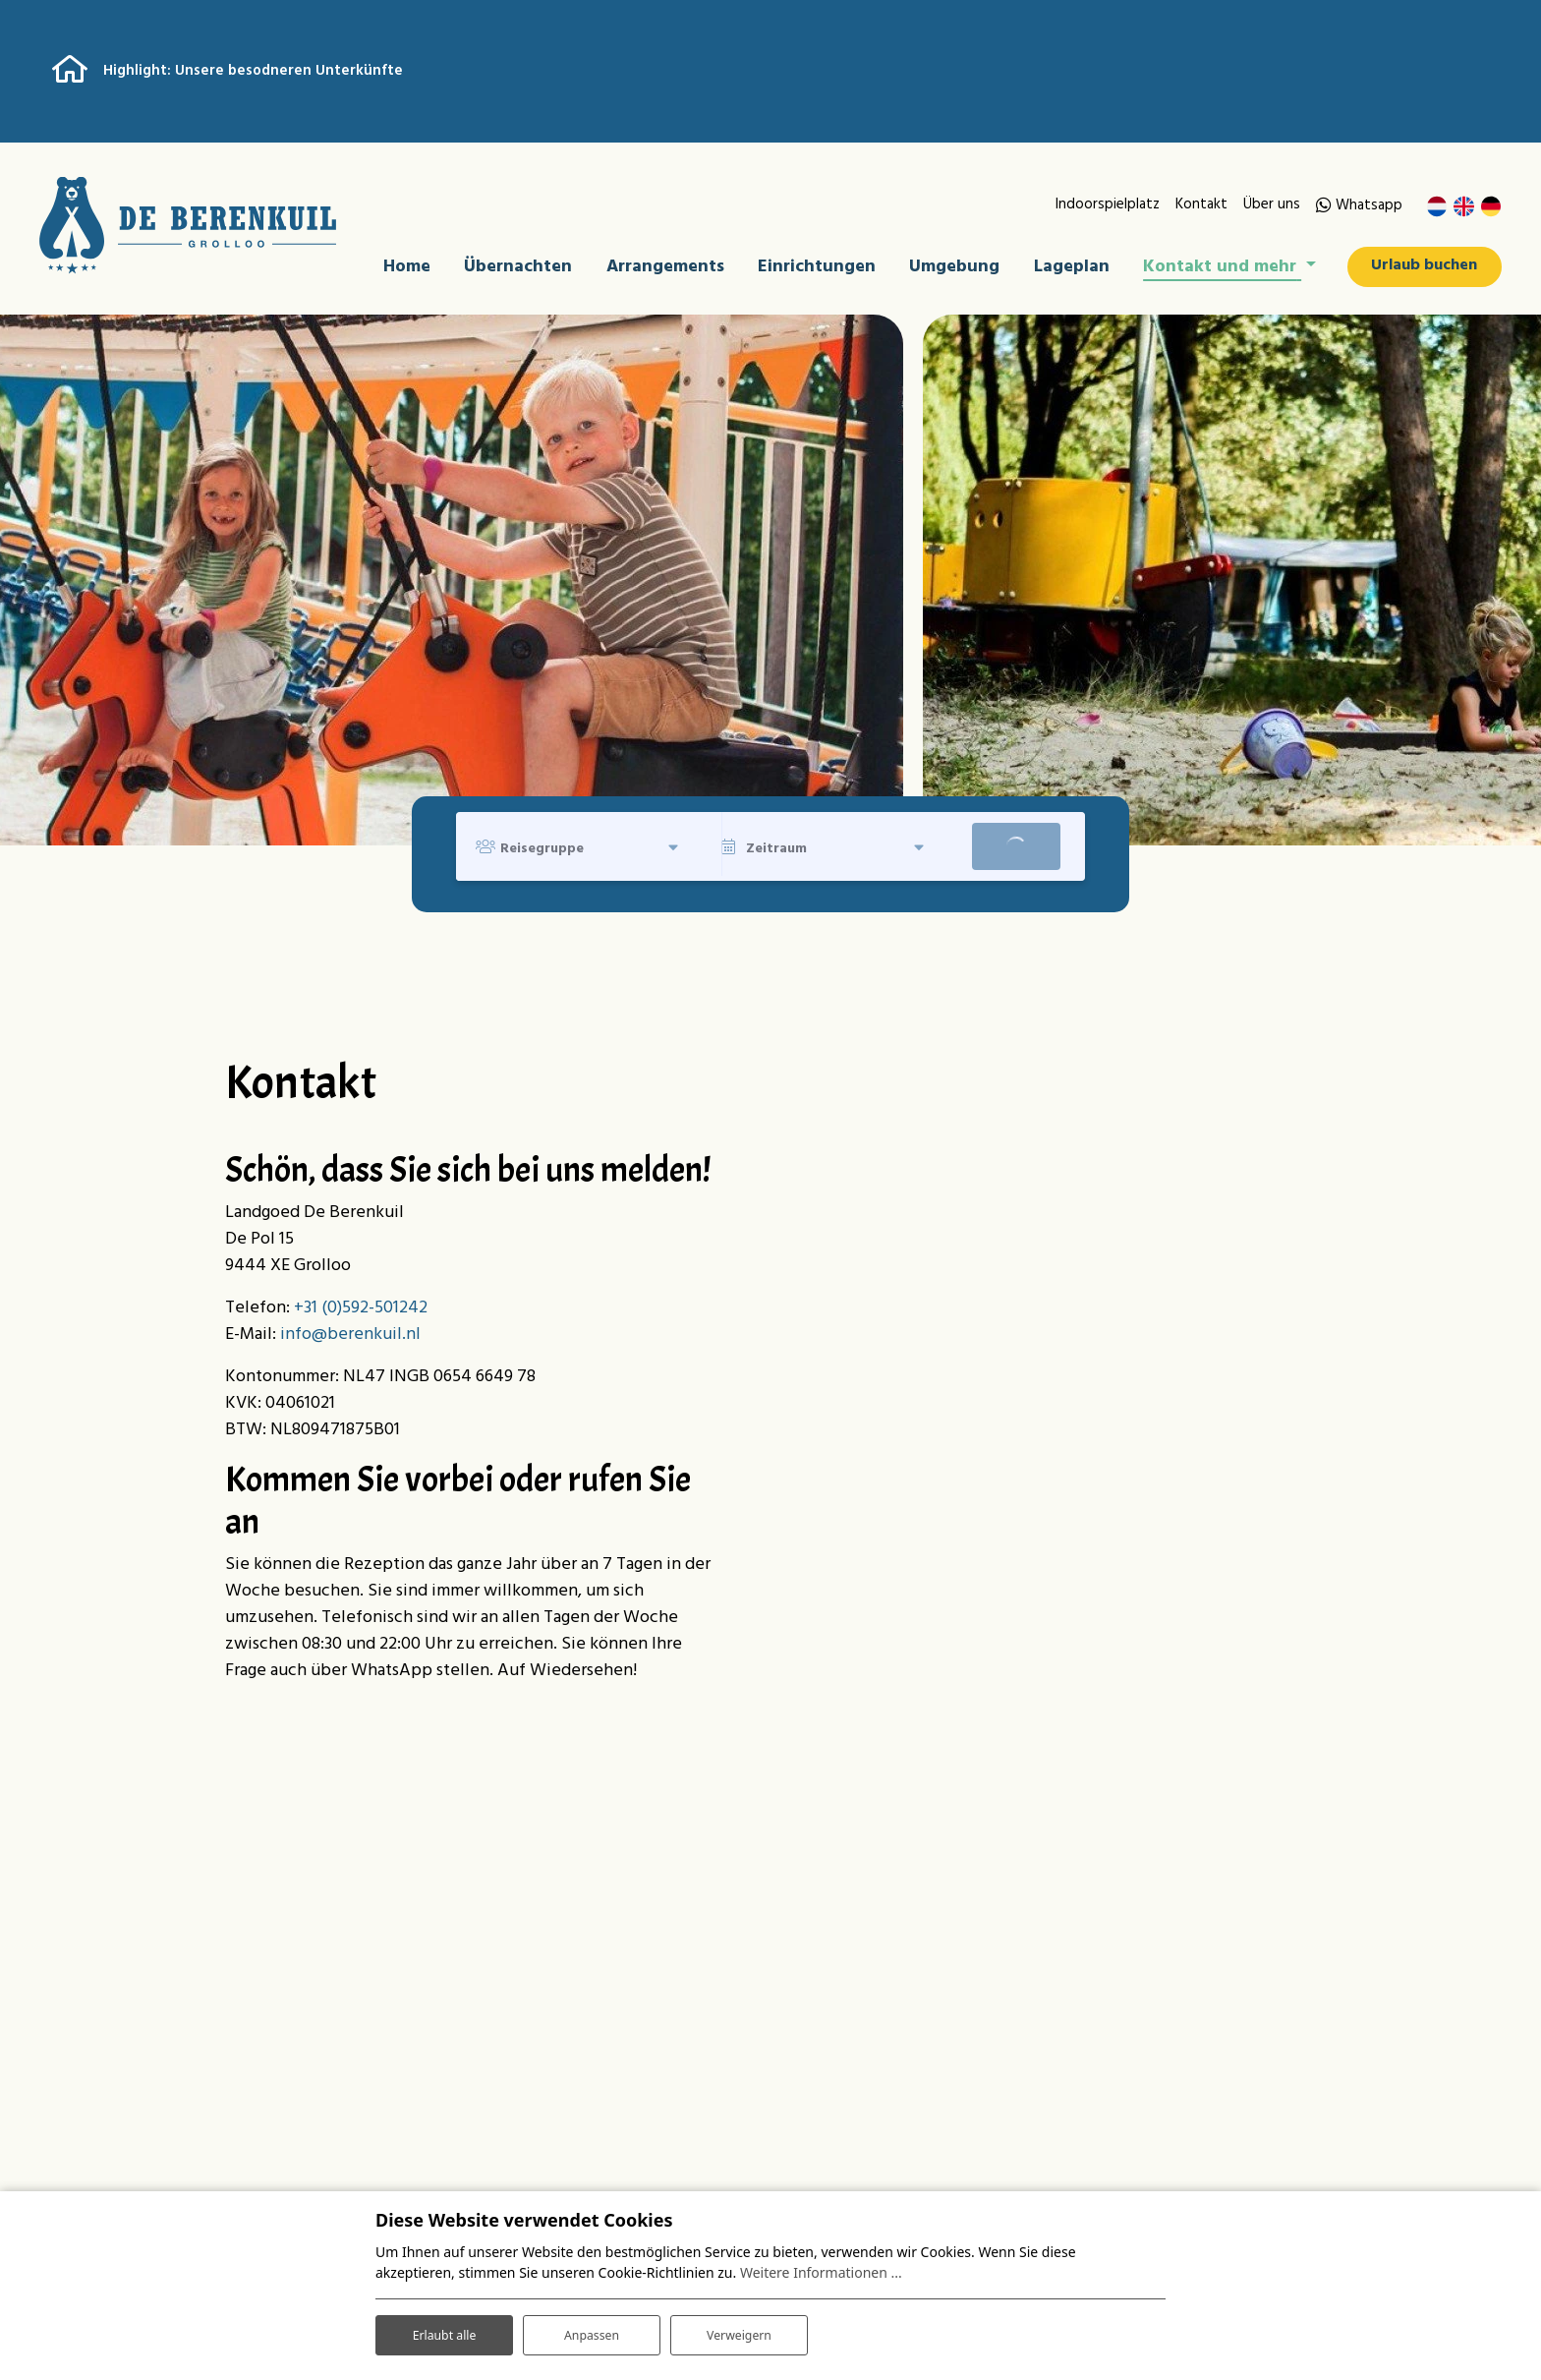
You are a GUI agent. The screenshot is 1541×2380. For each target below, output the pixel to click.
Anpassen (591, 2329)
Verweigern (738, 2329)
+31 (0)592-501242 (361, 1312)
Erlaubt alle (444, 2329)
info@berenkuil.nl (350, 1338)
